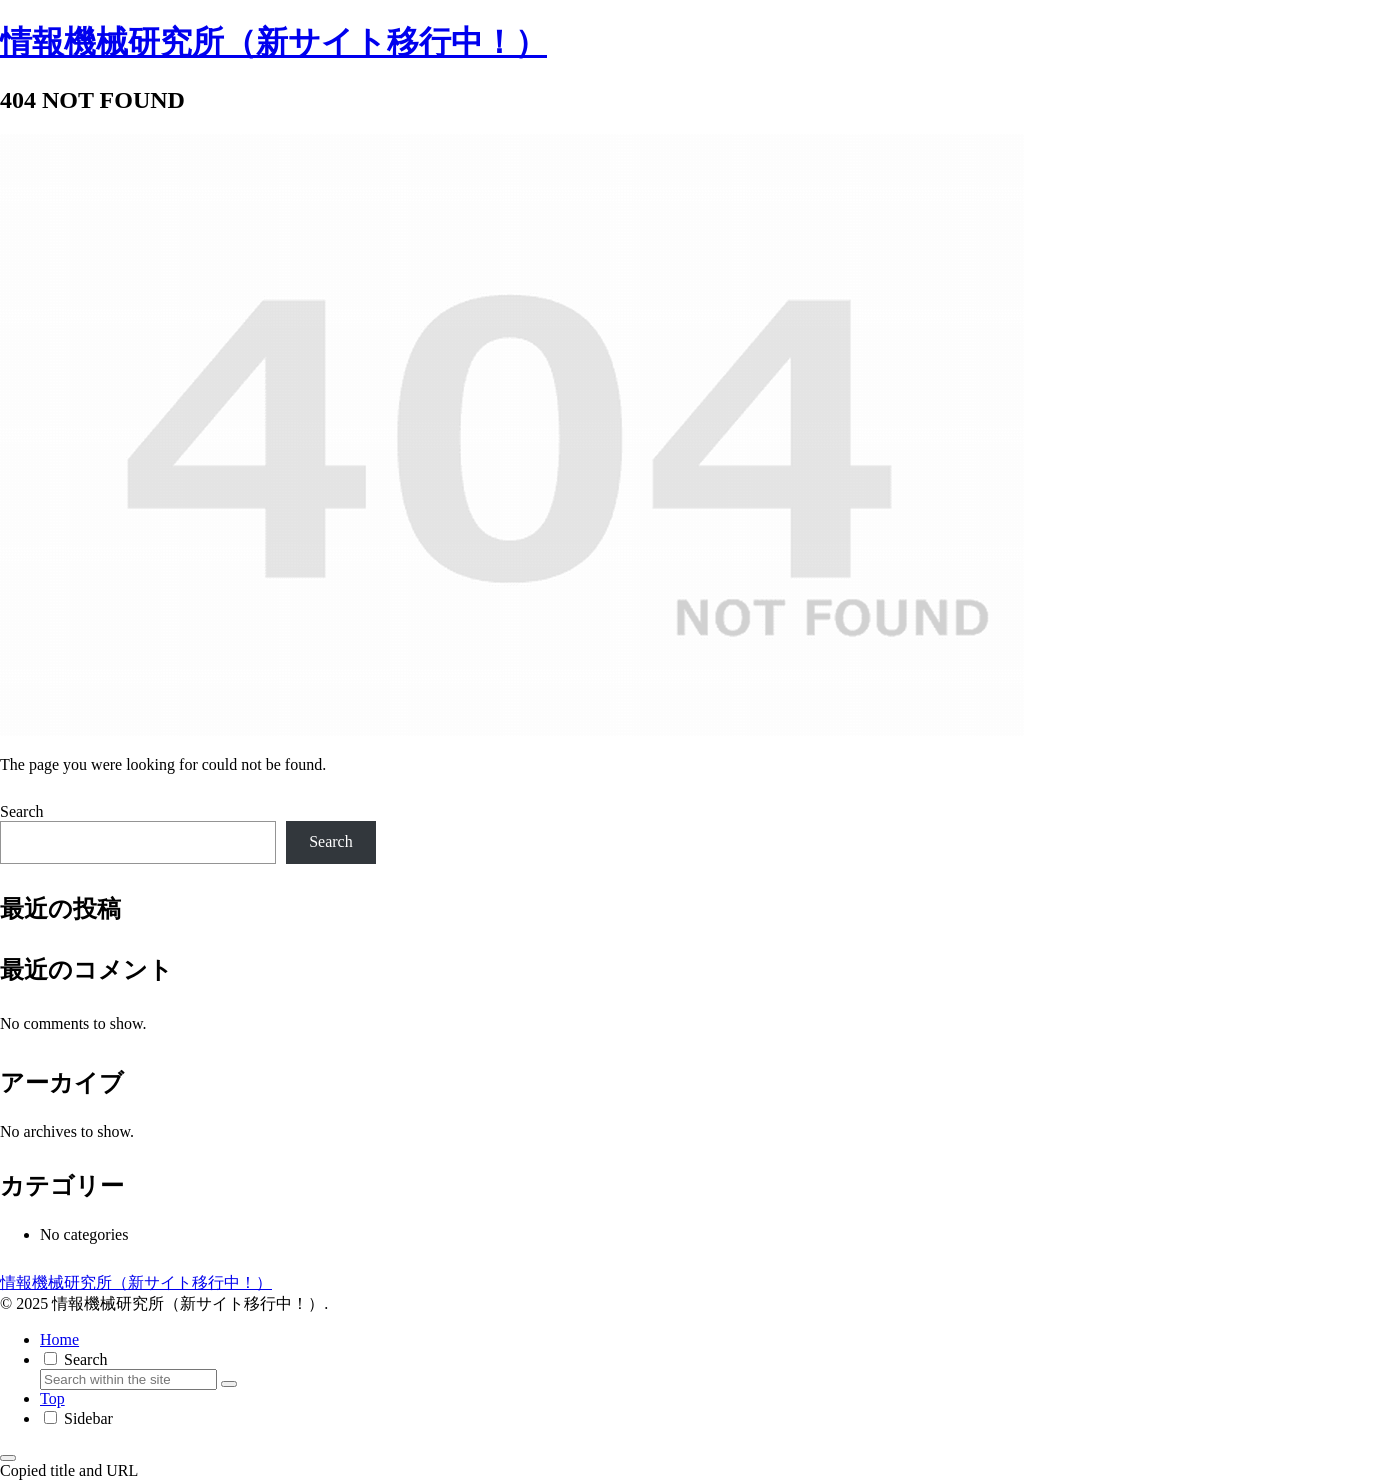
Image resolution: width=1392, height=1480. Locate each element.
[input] (128, 1379)
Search (22, 811)
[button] (229, 1384)
